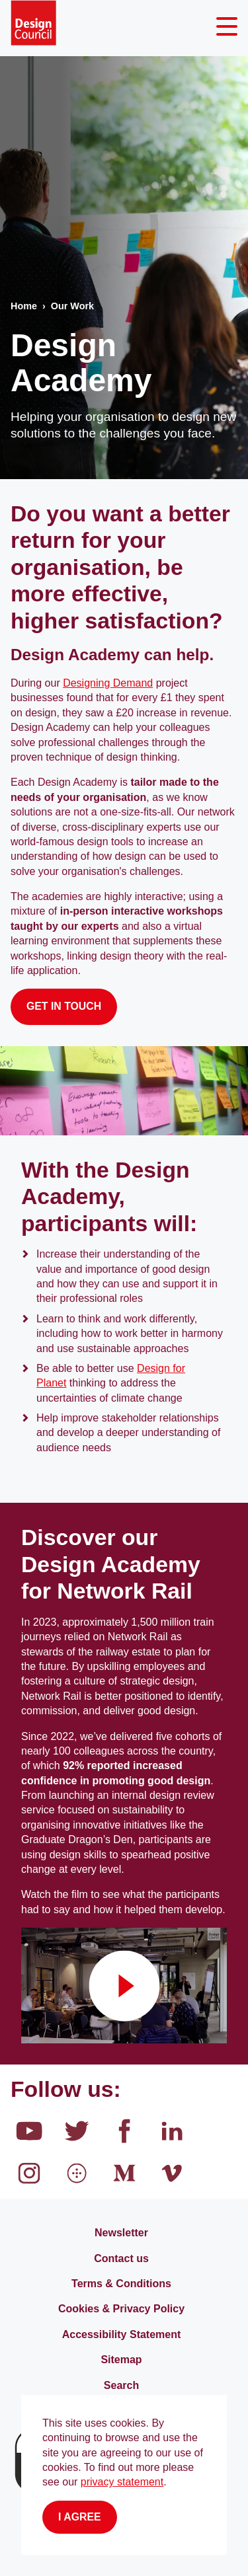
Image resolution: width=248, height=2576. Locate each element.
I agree (79, 2516)
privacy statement (122, 2481)
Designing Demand (108, 683)
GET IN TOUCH (63, 1006)
